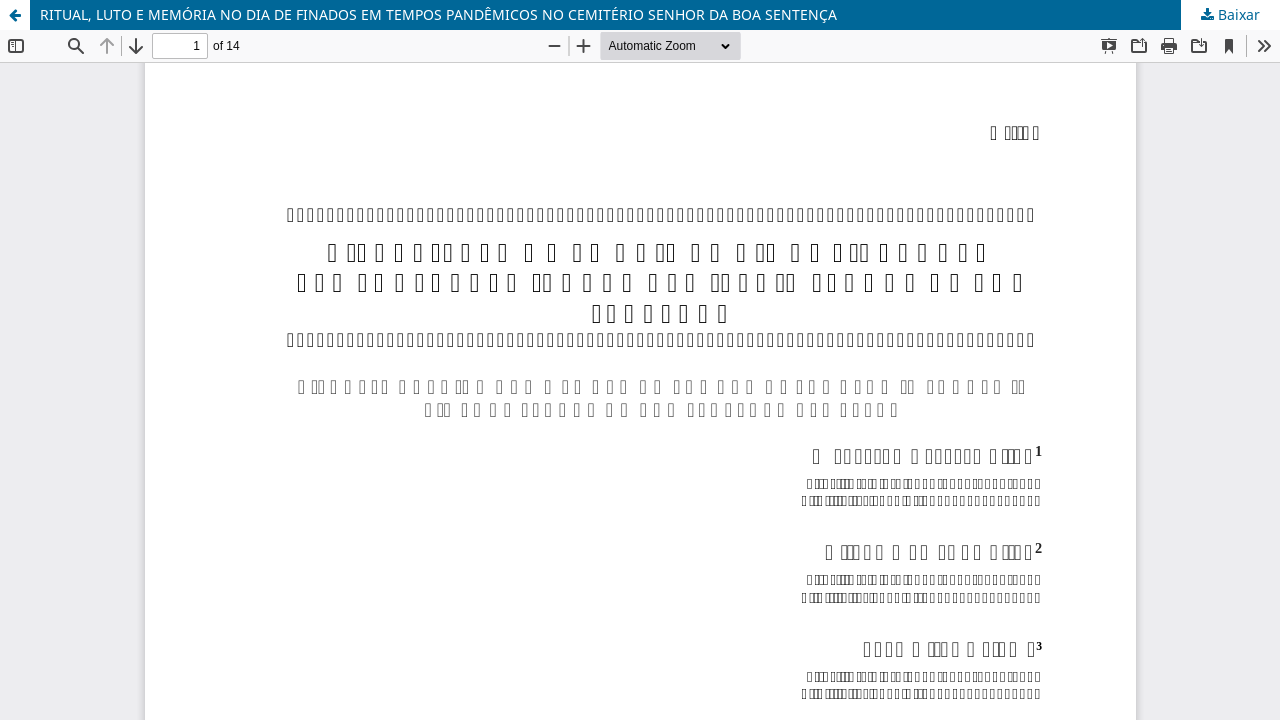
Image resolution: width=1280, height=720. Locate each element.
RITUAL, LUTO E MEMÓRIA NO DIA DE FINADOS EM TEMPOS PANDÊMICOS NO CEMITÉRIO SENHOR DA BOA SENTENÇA (438, 14)
